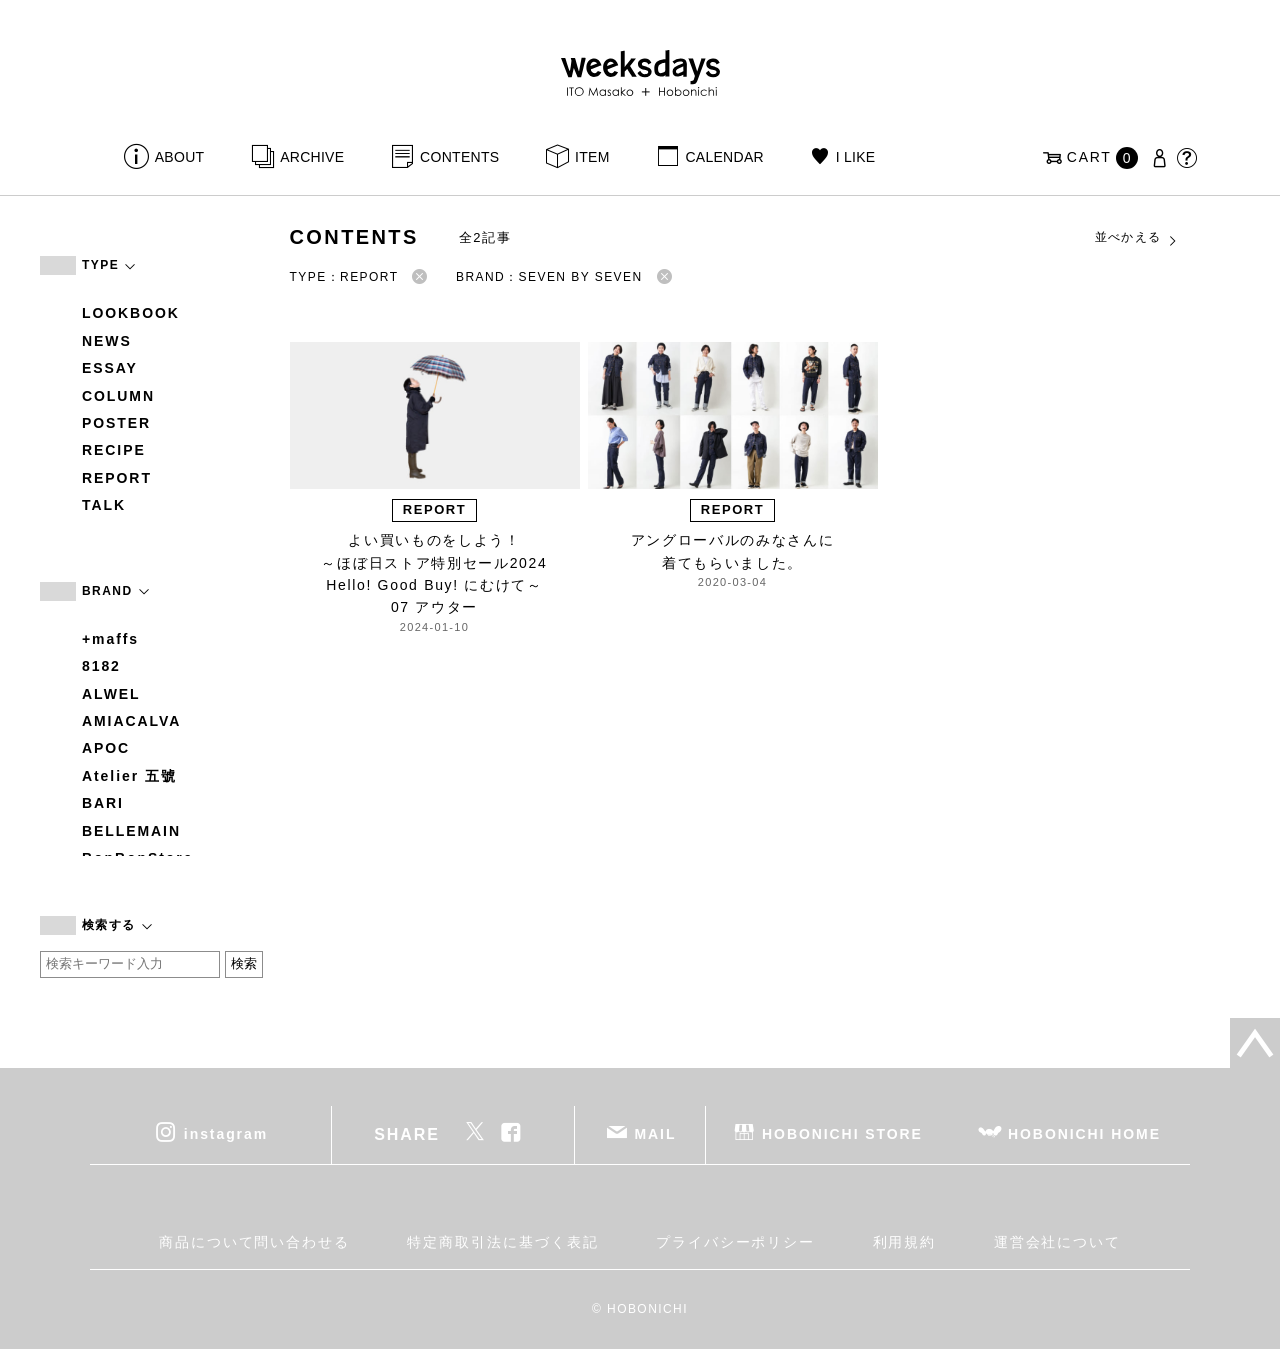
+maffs (110, 639)
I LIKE (856, 157)
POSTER (116, 423)
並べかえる (1137, 238)
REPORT (117, 478)
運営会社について (1057, 1242)
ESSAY (110, 368)
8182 (101, 666)
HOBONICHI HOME (1084, 1133)
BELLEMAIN (131, 831)
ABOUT (180, 157)
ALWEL (111, 694)
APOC (106, 748)
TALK (104, 505)
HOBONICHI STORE (842, 1133)
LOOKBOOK (131, 313)
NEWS (107, 341)
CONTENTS (459, 157)
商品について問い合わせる (254, 1242)
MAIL (656, 1133)
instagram (226, 1133)
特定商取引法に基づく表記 (502, 1242)
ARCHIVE (312, 157)
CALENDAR (724, 157)
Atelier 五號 (129, 776)
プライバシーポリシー (735, 1242)
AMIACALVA (131, 721)
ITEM (592, 157)
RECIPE (114, 450)
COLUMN (118, 396)
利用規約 (905, 1242)
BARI (103, 803)
